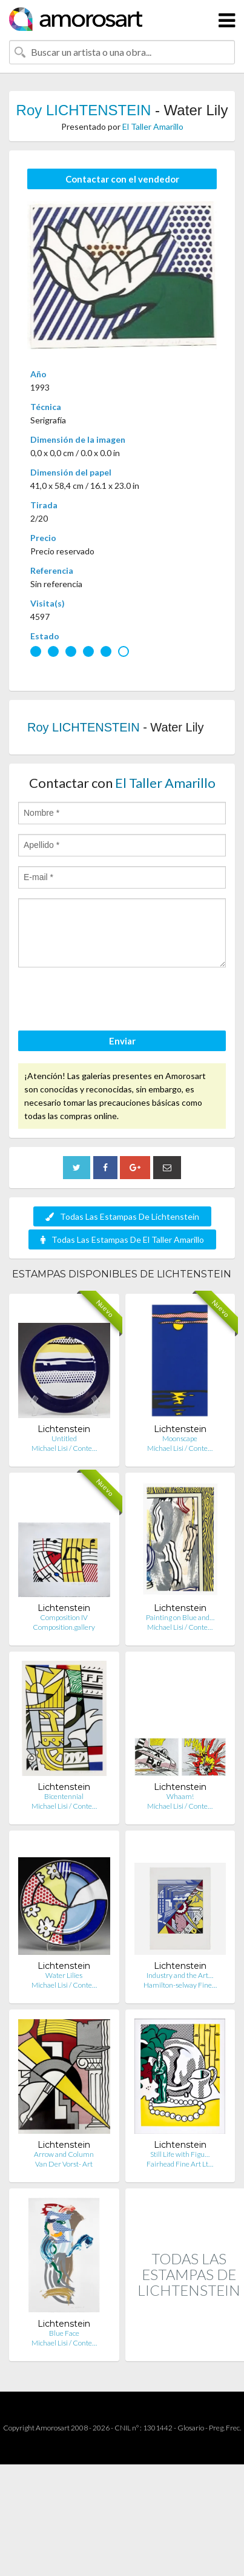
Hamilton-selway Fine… (180, 1984)
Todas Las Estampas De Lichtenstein (122, 1216)
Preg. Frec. (225, 2427)
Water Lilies (63, 1975)
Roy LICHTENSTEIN (83, 110)
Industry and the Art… (180, 1975)
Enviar (122, 1040)
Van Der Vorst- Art (64, 2163)
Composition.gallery (64, 1627)
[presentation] (110, 1000)
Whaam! (180, 1796)
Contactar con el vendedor (122, 178)
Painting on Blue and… (180, 1617)
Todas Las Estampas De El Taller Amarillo (122, 1239)
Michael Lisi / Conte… (64, 1448)
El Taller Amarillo (152, 126)
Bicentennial (64, 1796)
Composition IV (64, 1617)
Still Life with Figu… (179, 2154)
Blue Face (64, 2333)
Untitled (64, 1438)
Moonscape (179, 1438)
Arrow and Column (64, 2154)
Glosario (190, 2427)
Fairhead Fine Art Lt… (180, 2163)
